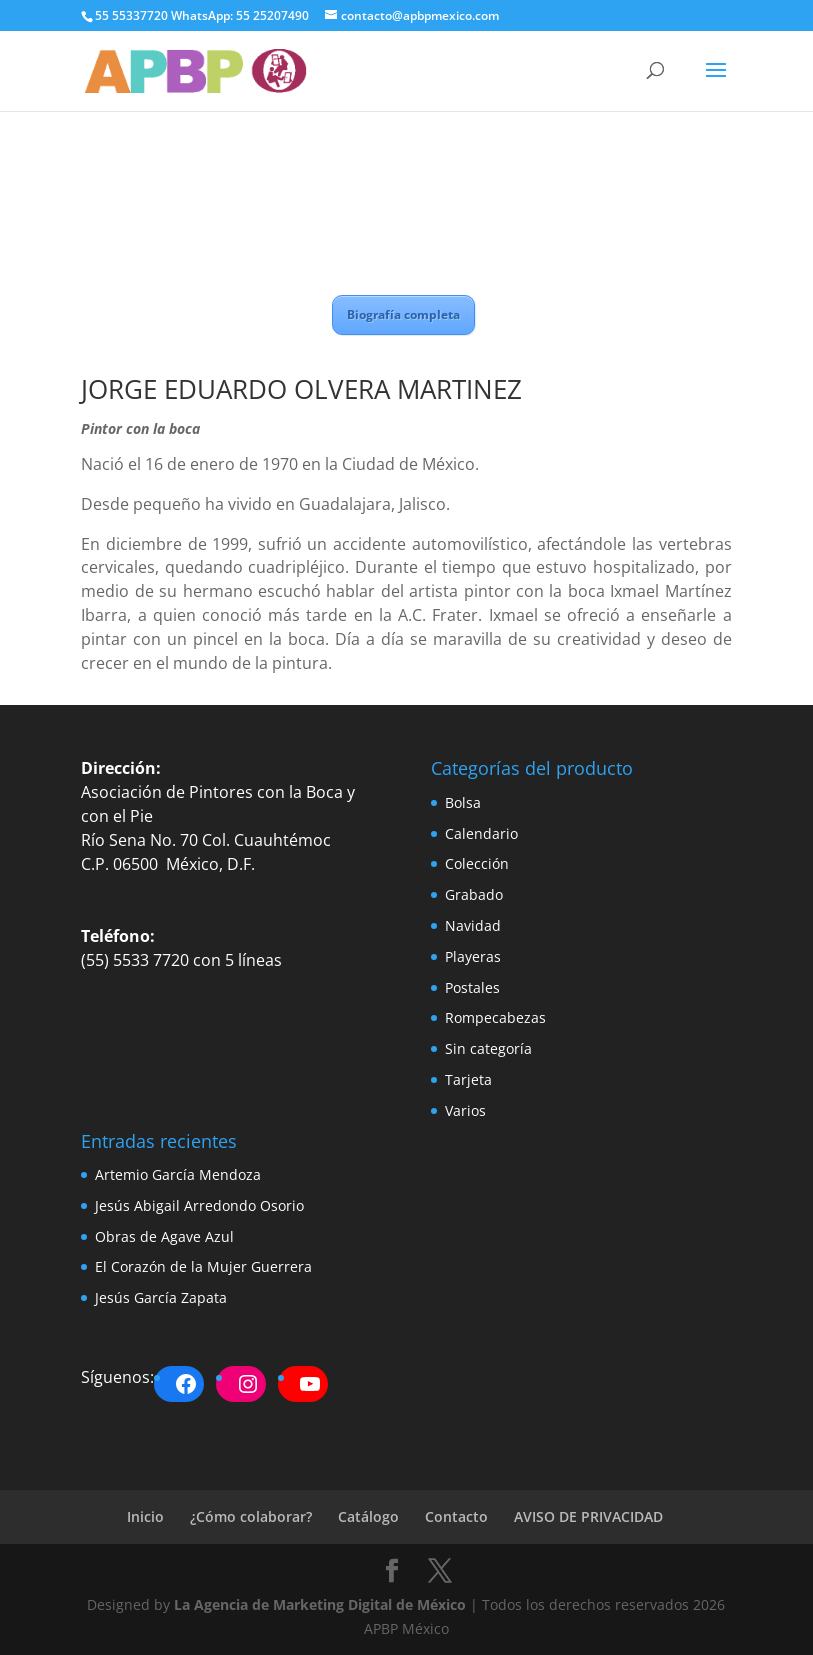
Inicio (145, 1516)
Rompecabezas (495, 1017)
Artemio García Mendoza (178, 1174)
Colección (477, 863)
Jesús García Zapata (161, 1297)
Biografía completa (403, 314)
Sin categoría (488, 1048)
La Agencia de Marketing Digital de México (320, 1604)
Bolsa (463, 802)
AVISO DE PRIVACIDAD (588, 1516)
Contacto (456, 1516)
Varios (465, 1110)
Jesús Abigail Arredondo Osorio (199, 1205)
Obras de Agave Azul (164, 1236)
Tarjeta (468, 1079)
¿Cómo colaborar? (251, 1516)
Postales (472, 987)
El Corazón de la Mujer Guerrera (203, 1266)
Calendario (481, 833)
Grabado (474, 894)
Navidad (473, 925)
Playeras (473, 956)
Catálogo (368, 1516)
